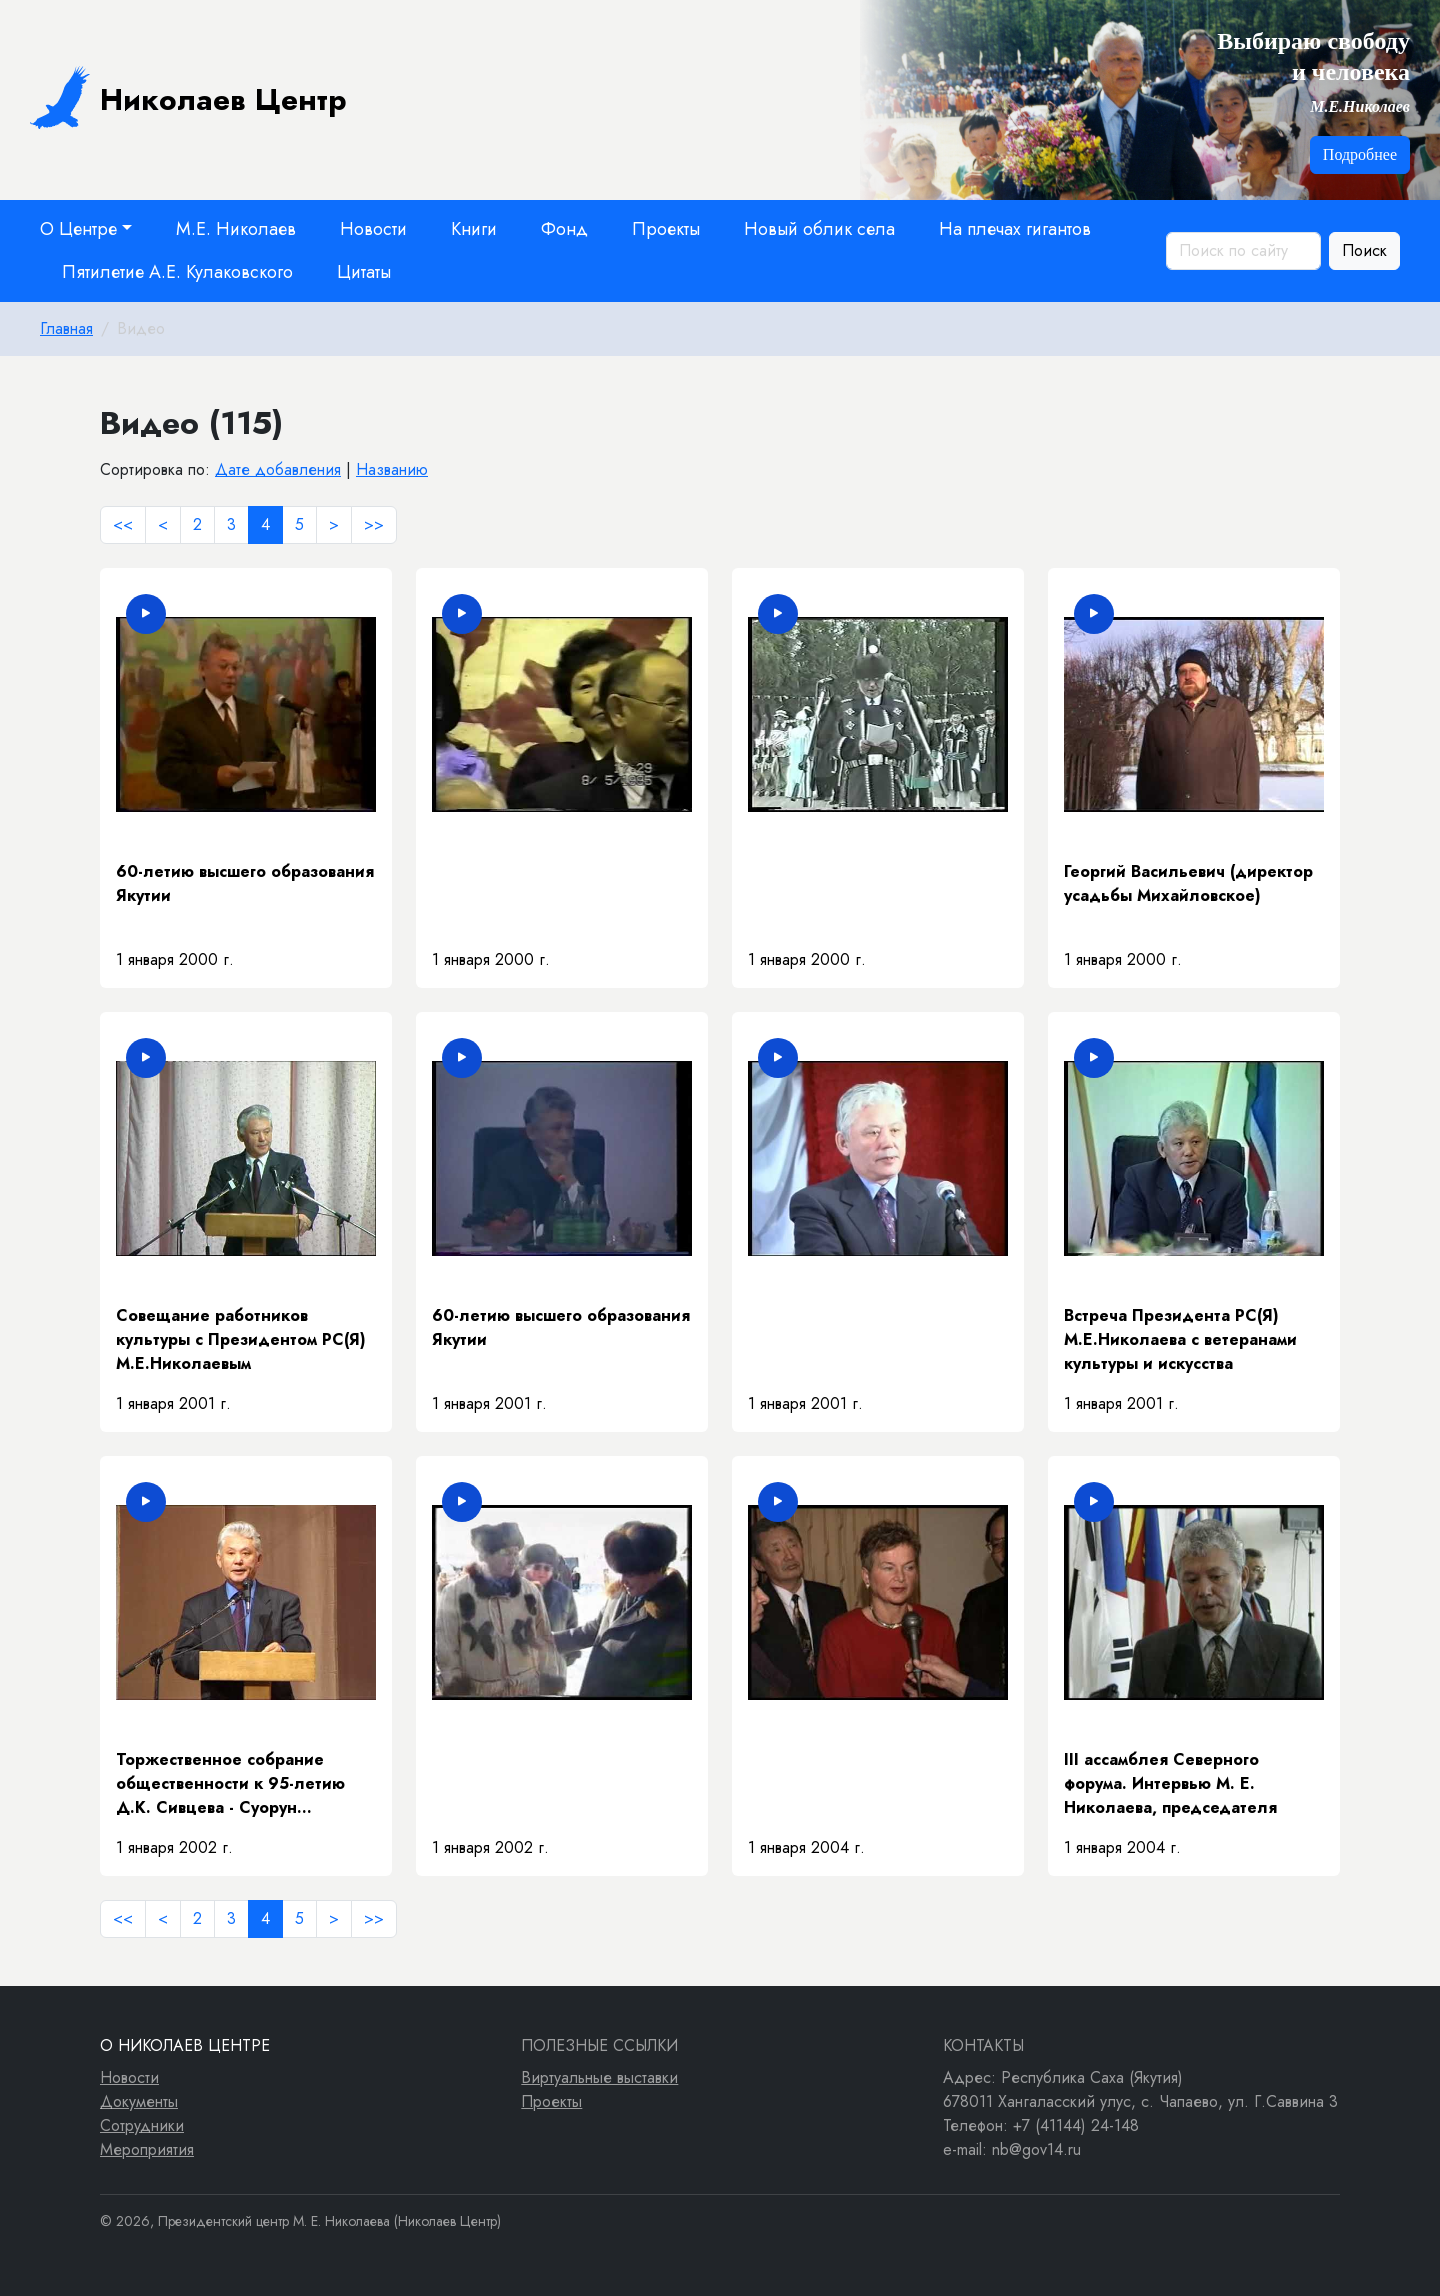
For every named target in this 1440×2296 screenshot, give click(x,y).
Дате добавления (278, 469)
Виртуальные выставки (599, 2077)
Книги (474, 229)
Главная (66, 328)
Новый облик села (819, 229)
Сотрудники (142, 2125)
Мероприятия (147, 2149)
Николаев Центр (188, 97)
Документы (139, 2101)
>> (374, 524)
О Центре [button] (78, 229)
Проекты (666, 229)
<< (123, 524)
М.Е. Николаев (236, 229)
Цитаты (364, 272)
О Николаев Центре (185, 2045)
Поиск (1364, 250)
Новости (373, 229)
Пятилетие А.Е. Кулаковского (177, 272)
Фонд (564, 229)
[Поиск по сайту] (1243, 251)
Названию (392, 469)
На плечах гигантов (1015, 229)
